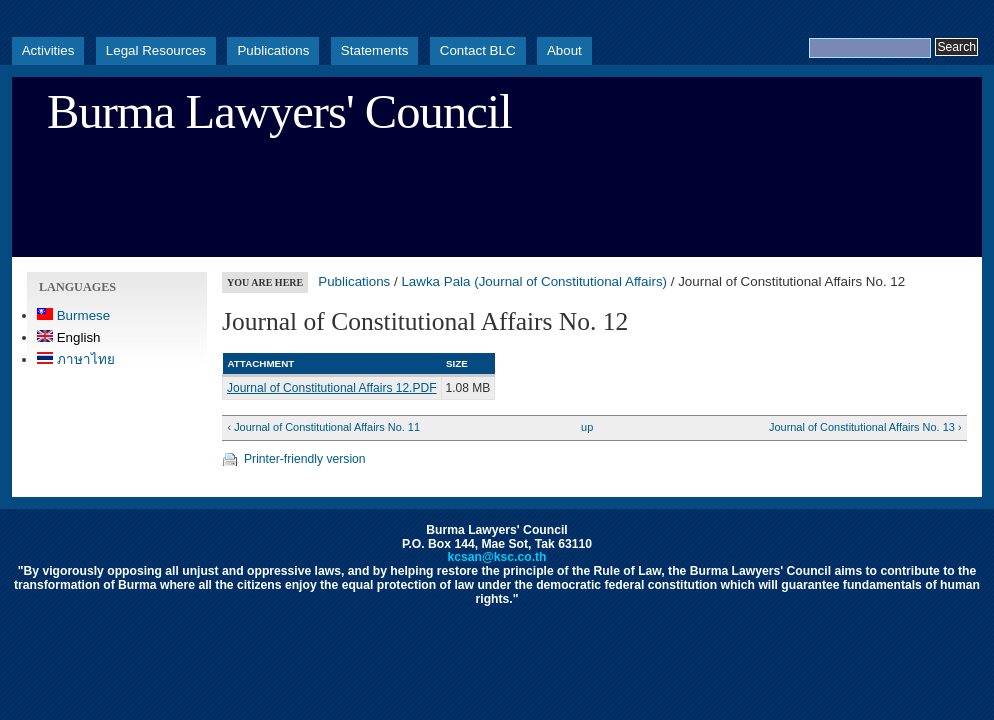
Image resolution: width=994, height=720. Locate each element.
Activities (48, 50)
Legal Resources (156, 50)
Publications (273, 50)
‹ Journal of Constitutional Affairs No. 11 (323, 427)
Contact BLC (478, 50)
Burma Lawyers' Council (279, 112)
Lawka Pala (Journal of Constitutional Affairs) (534, 281)
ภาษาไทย (76, 359)
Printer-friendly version (305, 459)
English (69, 337)
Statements (375, 50)
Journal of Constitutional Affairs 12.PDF (332, 388)
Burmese (73, 315)
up (587, 427)
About (564, 50)
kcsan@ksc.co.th (496, 557)
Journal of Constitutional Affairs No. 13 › (865, 427)
